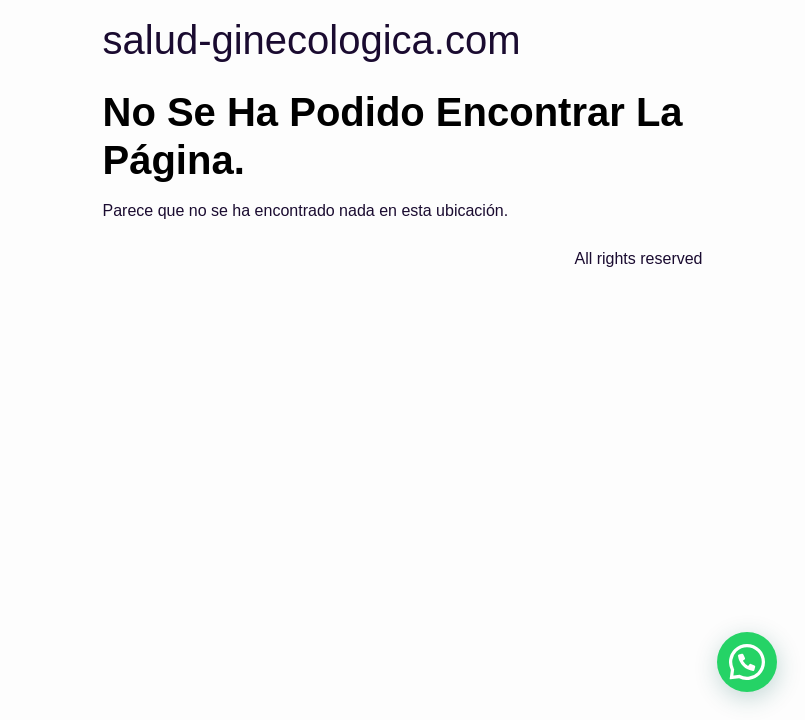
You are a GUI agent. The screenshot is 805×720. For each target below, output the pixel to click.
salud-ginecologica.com (312, 40)
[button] (747, 662)
